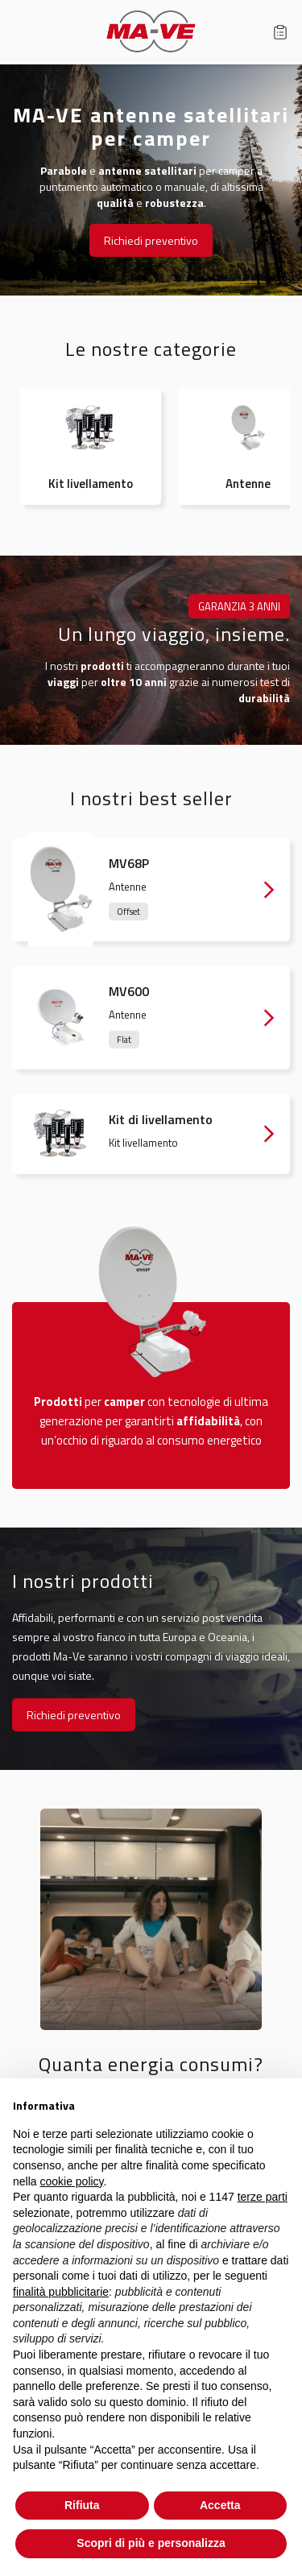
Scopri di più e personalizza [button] (151, 2543)
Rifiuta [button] (82, 2505)
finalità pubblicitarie (61, 2291)
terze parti (263, 2196)
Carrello (280, 32)
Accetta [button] (220, 2505)
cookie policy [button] (71, 2181)
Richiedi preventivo (151, 240)
